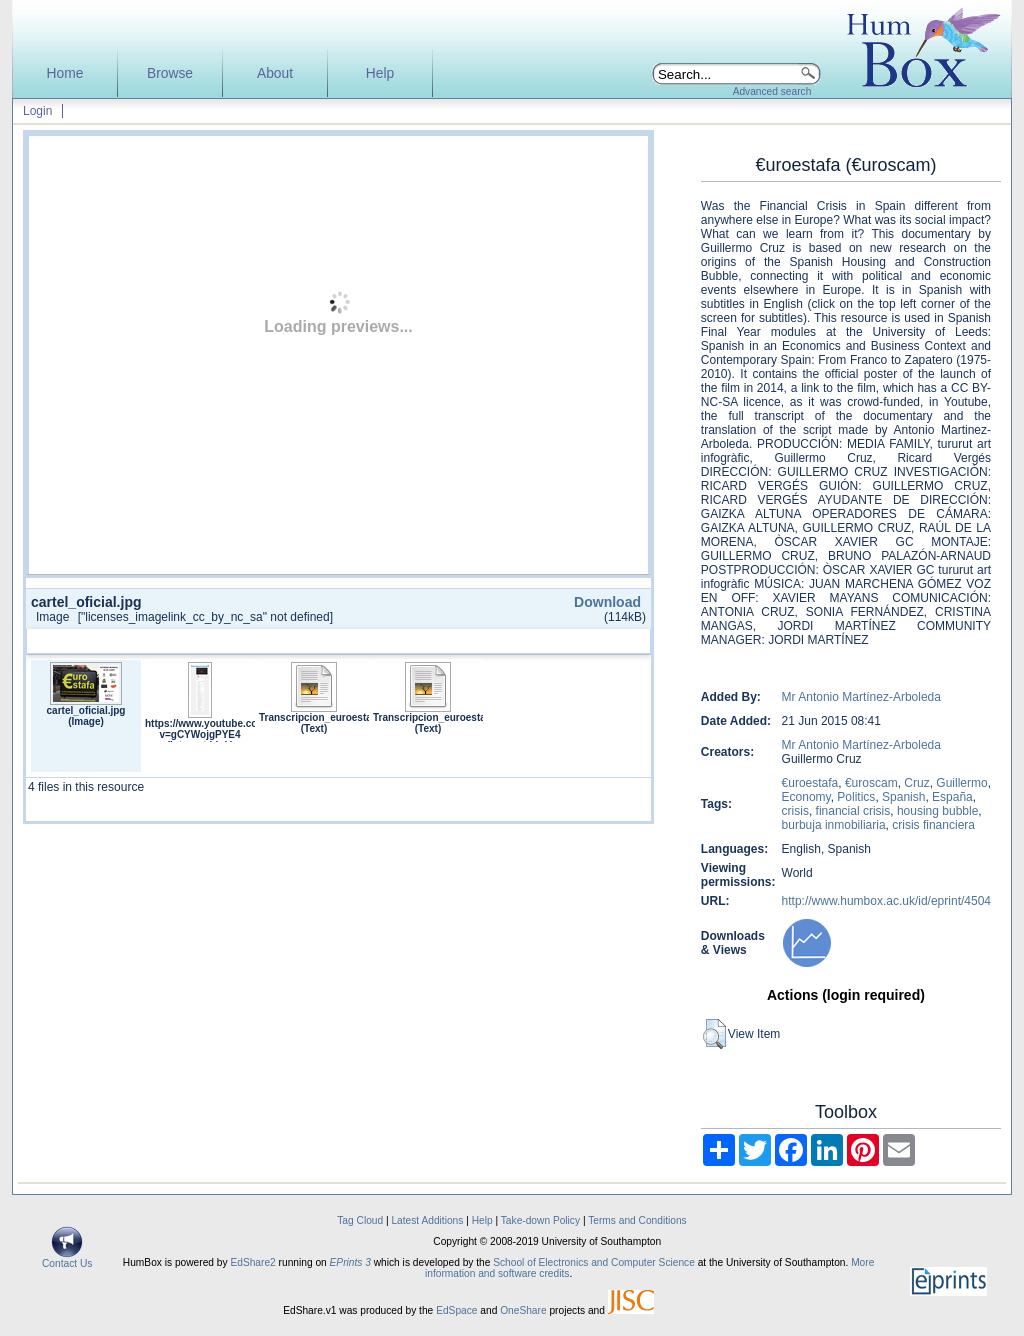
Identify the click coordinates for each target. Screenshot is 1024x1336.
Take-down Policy (540, 1220)
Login (37, 111)
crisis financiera (933, 825)
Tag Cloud (360, 1220)
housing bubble (937, 811)
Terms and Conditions (637, 1220)
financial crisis (853, 811)
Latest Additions (427, 1220)
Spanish (903, 797)
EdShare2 (252, 1262)
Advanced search (772, 91)
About (275, 73)
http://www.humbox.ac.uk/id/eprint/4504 (886, 901)
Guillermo (961, 783)
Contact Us (67, 1259)
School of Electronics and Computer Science (594, 1262)
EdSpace (456, 1310)
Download (607, 602)
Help (380, 73)
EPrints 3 (350, 1262)
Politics (856, 797)
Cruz (916, 783)
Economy (806, 797)
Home (65, 73)
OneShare (523, 1310)
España (952, 797)
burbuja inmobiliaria (834, 825)
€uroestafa (810, 783)
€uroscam (871, 783)
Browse (170, 73)
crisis (795, 811)
